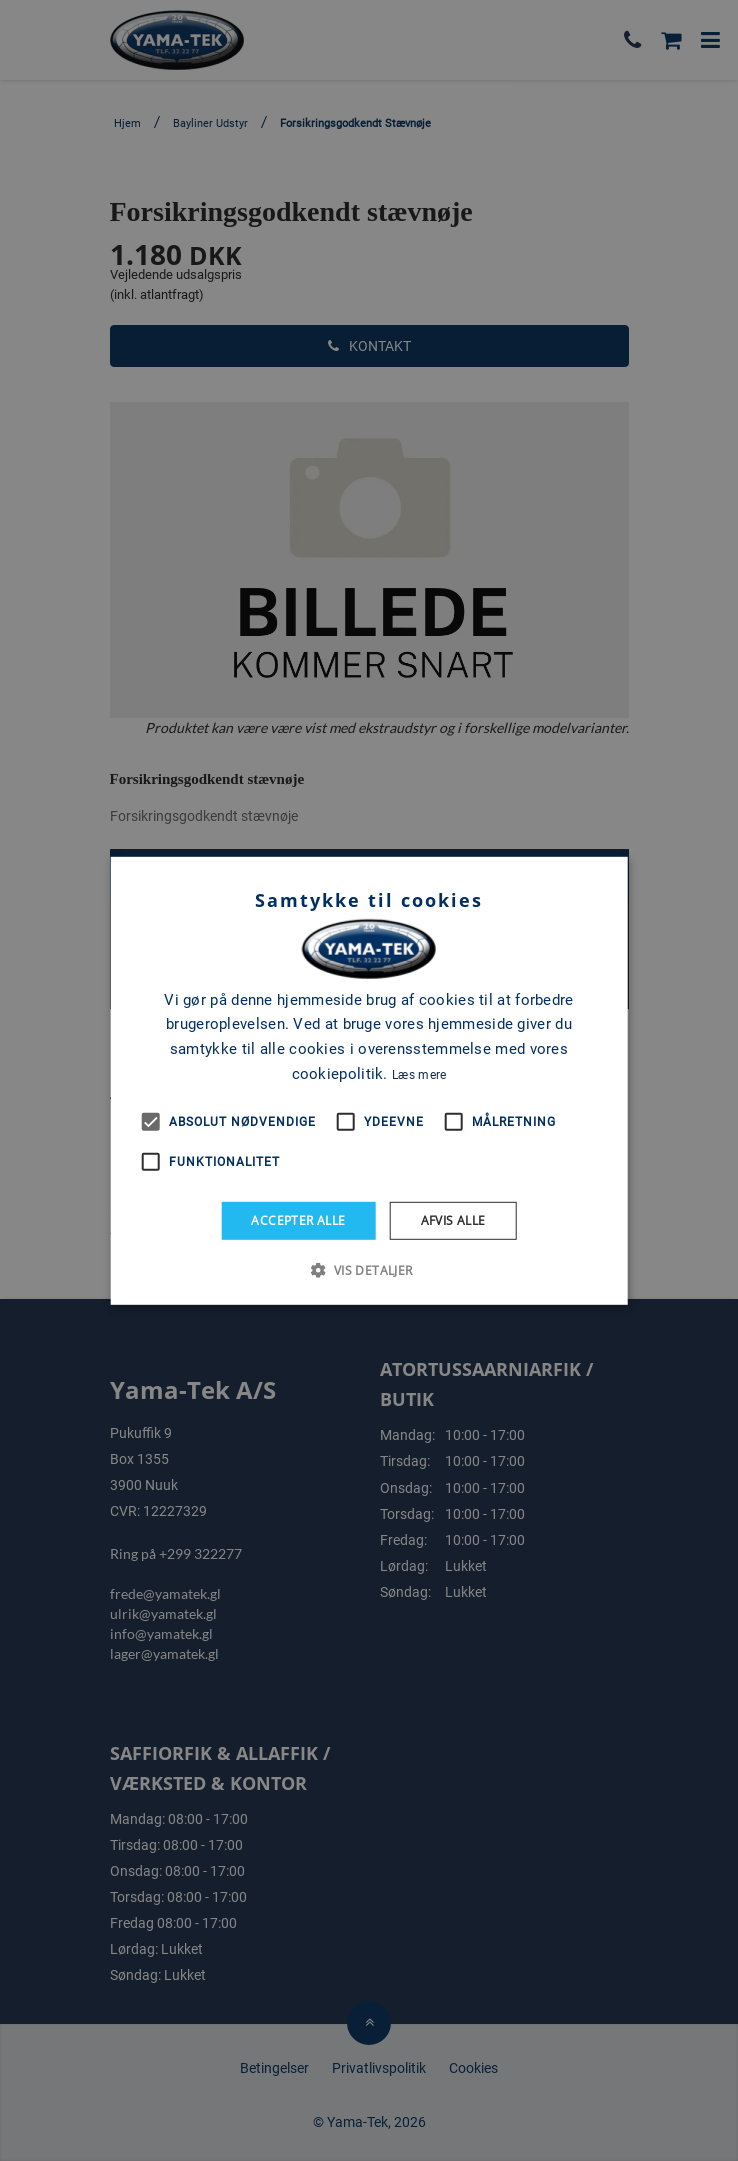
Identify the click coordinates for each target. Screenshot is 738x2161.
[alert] (369, 1080)
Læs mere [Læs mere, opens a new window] (419, 1075)
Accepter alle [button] (298, 1219)
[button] (368, 1270)
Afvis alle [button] (453, 1219)
